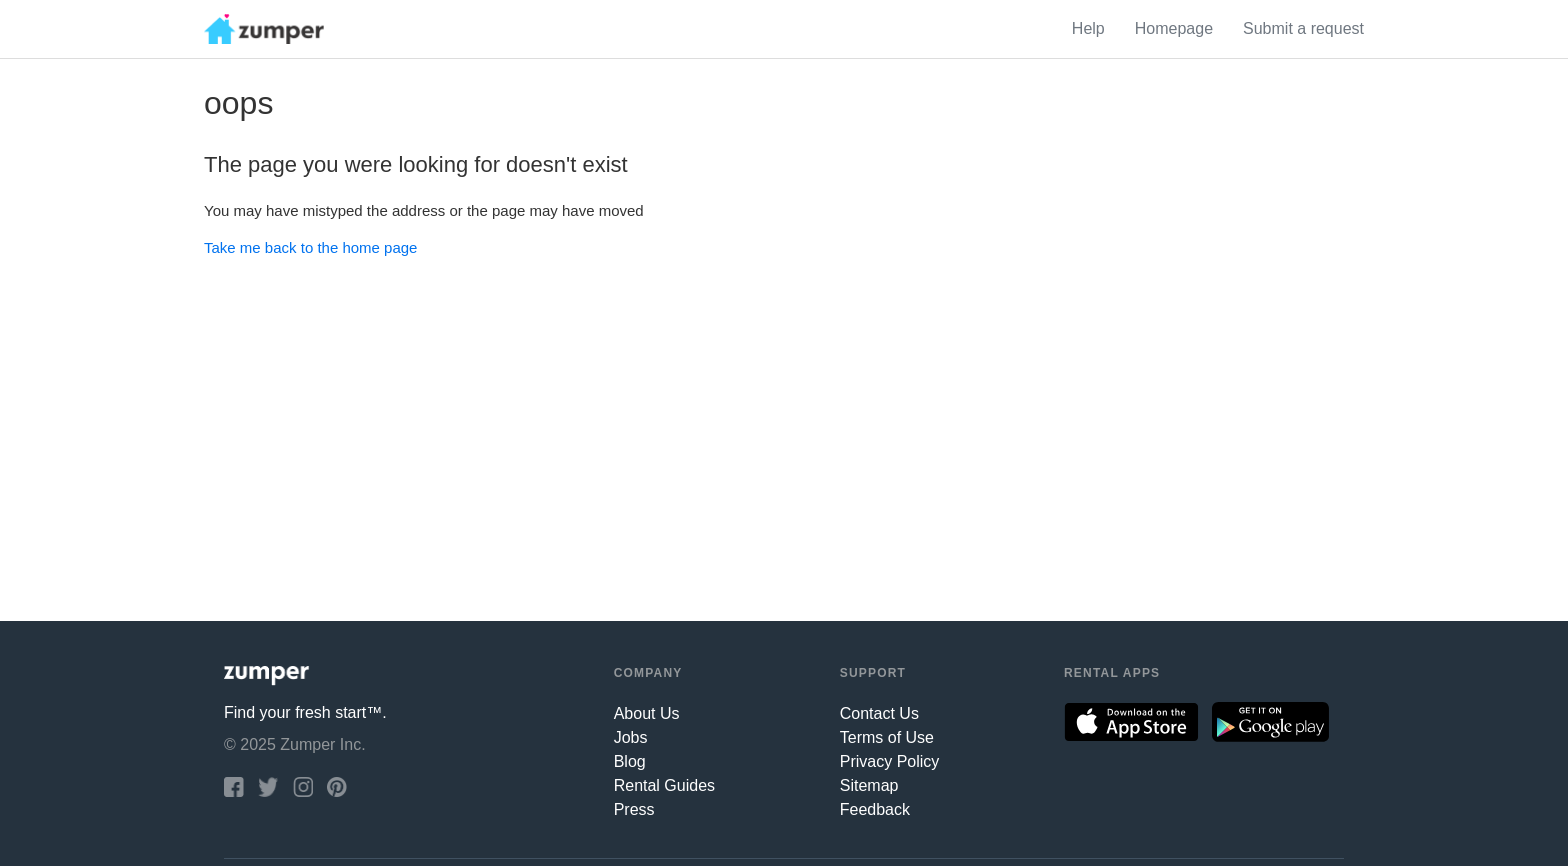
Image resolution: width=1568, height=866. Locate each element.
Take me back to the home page (310, 247)
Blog (630, 761)
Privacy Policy (890, 761)
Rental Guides (664, 785)
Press (634, 809)
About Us (647, 713)
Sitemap (869, 785)
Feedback (875, 809)
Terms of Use (887, 737)
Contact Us (879, 713)
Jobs (631, 737)
